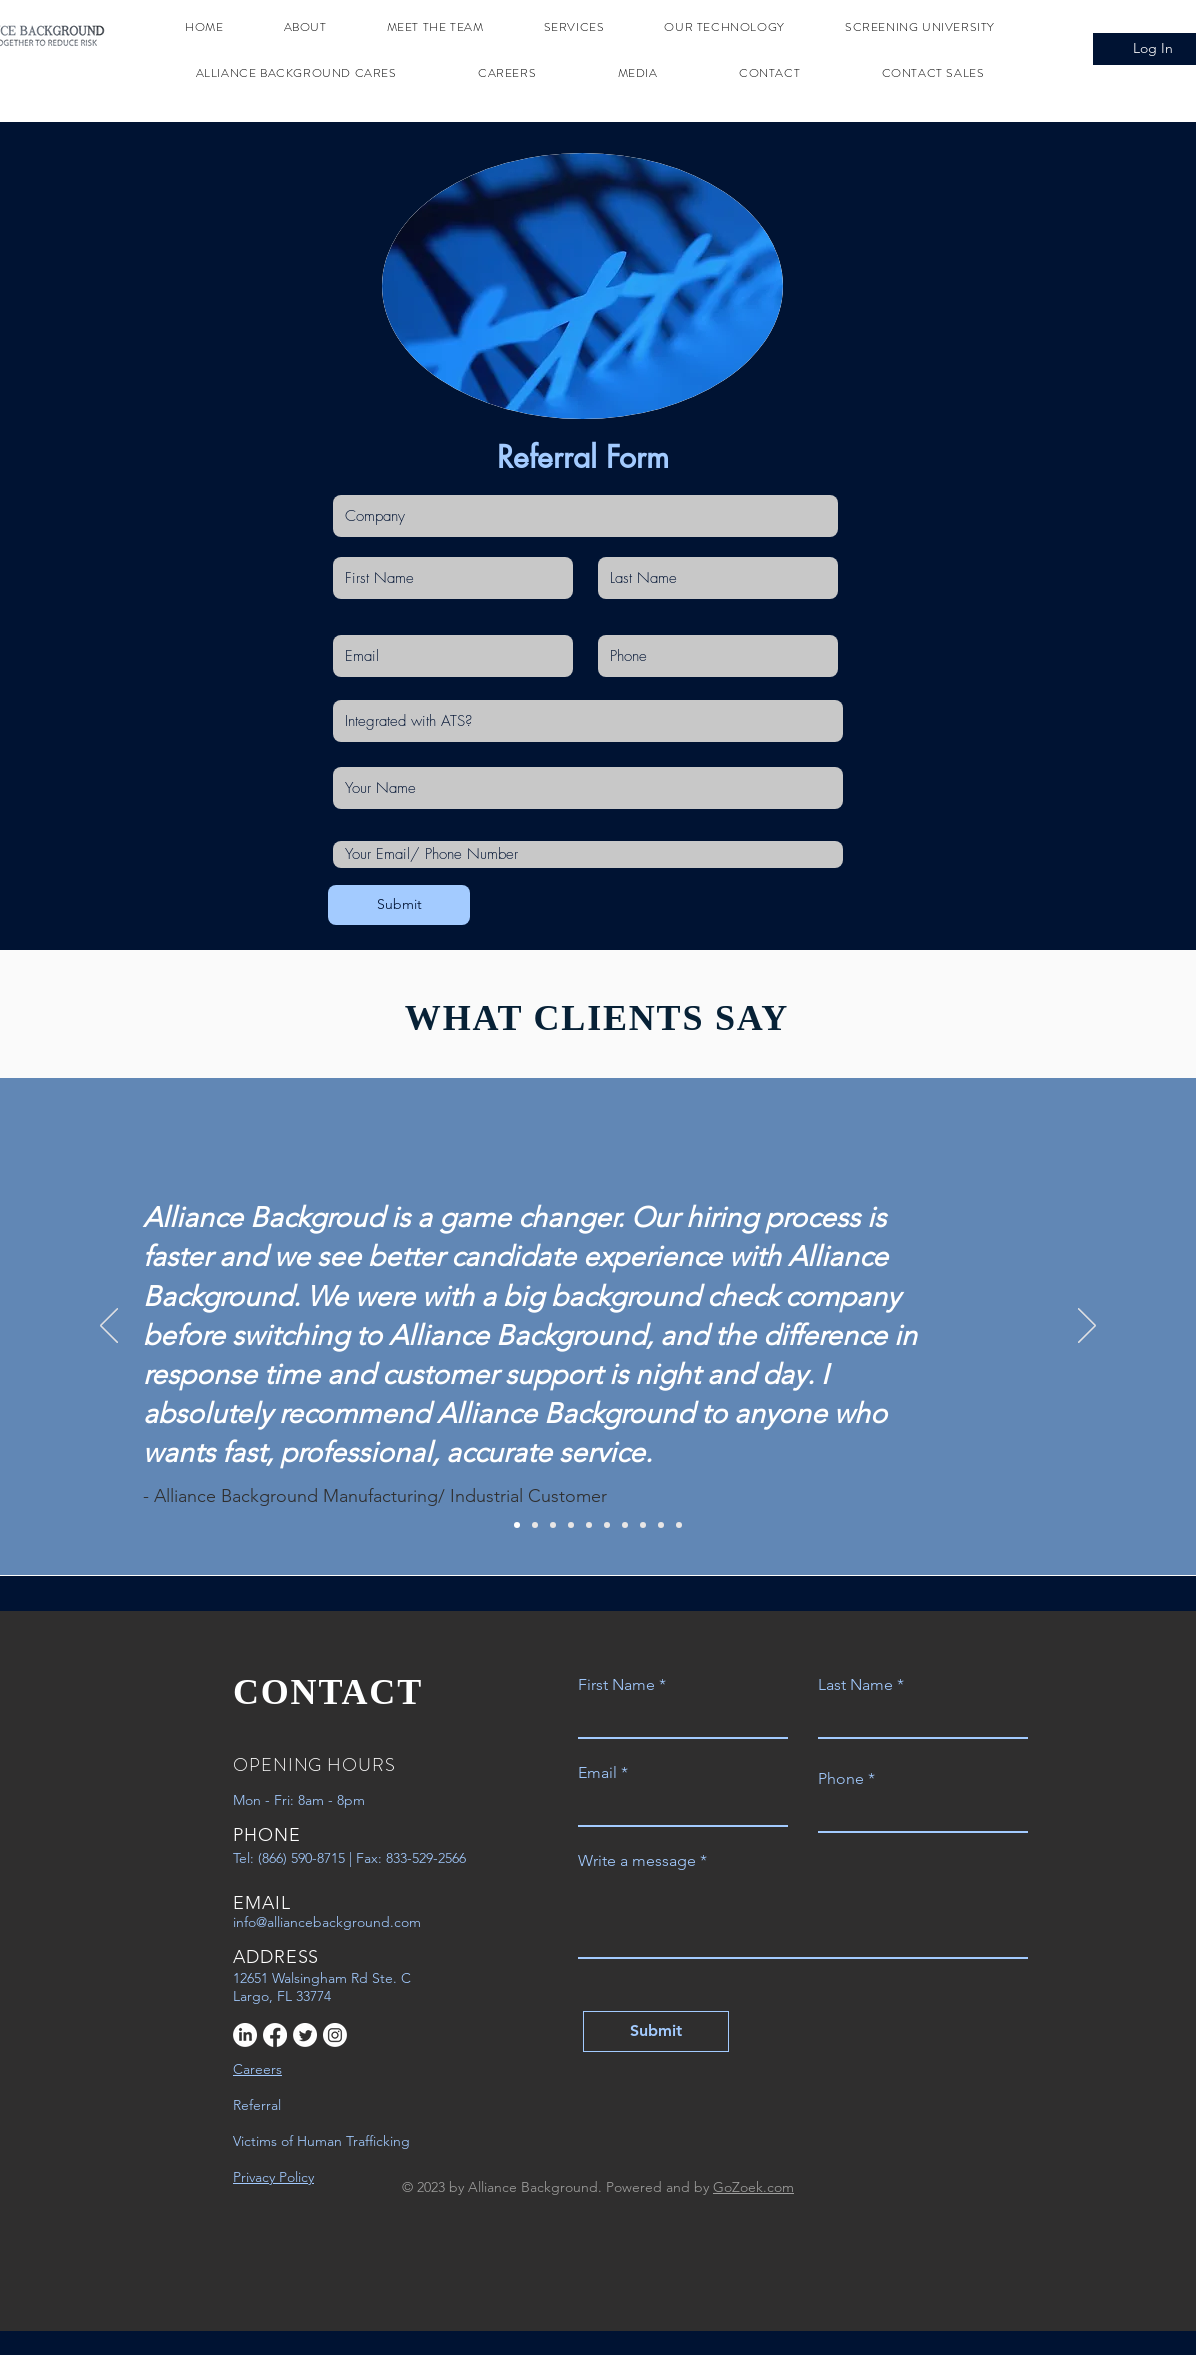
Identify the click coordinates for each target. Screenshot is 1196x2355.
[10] (679, 1525)
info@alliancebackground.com (327, 1922)
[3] (553, 1525)
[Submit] (399, 905)
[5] (589, 1525)
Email (597, 1773)
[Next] (1087, 1327)
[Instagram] (335, 2035)
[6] (607, 1525)
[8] (643, 1525)
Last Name (855, 1685)
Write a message (637, 1861)
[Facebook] (275, 2035)
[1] (517, 1525)
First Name (616, 1685)
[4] (571, 1525)
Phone (841, 1779)
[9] (661, 1525)
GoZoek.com (753, 2187)
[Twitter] (305, 2035)
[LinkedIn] (245, 2035)
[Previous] (109, 1327)
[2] (535, 1525)
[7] (625, 1525)
